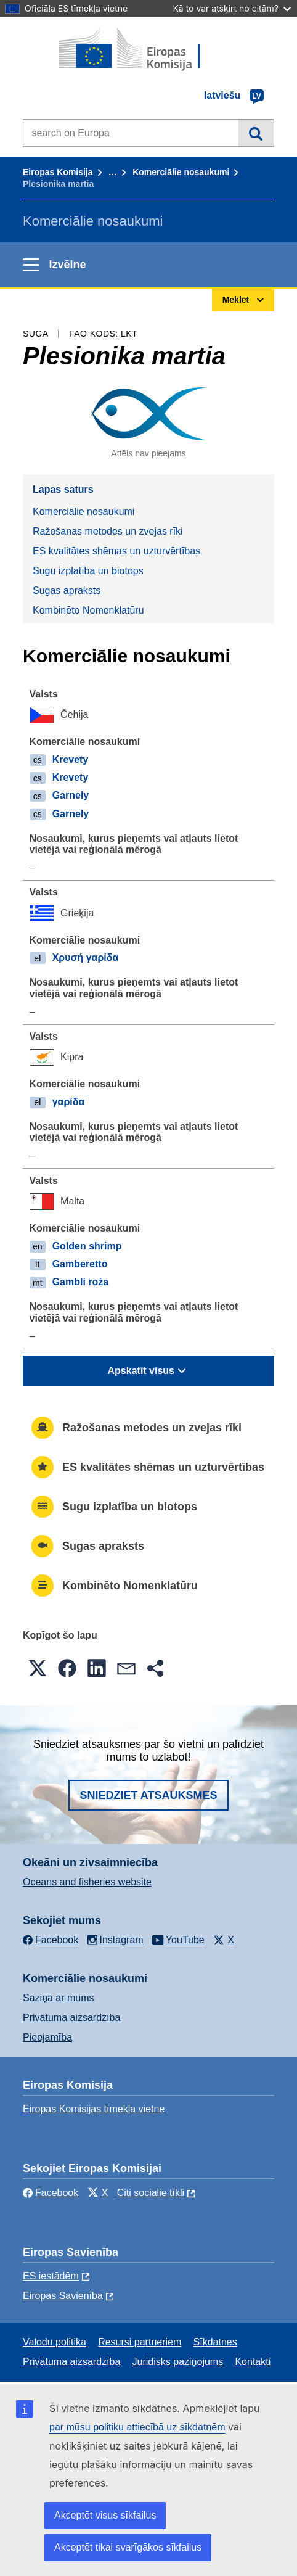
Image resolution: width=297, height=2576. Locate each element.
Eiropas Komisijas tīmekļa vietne (94, 2109)
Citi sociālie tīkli (150, 2192)
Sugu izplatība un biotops (88, 571)
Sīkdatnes (215, 2342)
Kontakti (253, 2361)
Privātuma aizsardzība (71, 2017)
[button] (37, 1668)
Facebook (50, 2192)
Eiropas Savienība (63, 2295)
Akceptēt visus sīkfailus (105, 2515)
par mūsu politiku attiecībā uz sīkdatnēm (137, 2427)
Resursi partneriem (139, 2342)
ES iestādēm (51, 2276)
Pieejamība (47, 2037)
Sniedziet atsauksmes (148, 1795)
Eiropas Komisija (58, 172)
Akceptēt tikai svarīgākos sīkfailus (127, 2547)
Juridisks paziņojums (178, 2361)
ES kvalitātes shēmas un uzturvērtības (116, 551)
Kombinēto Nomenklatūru (88, 610)
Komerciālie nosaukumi (180, 172)
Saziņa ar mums (58, 1998)
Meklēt (256, 133)
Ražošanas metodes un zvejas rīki (108, 531)
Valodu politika (54, 2342)
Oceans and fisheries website (87, 1882)
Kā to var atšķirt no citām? (232, 8)
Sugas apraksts (66, 590)
